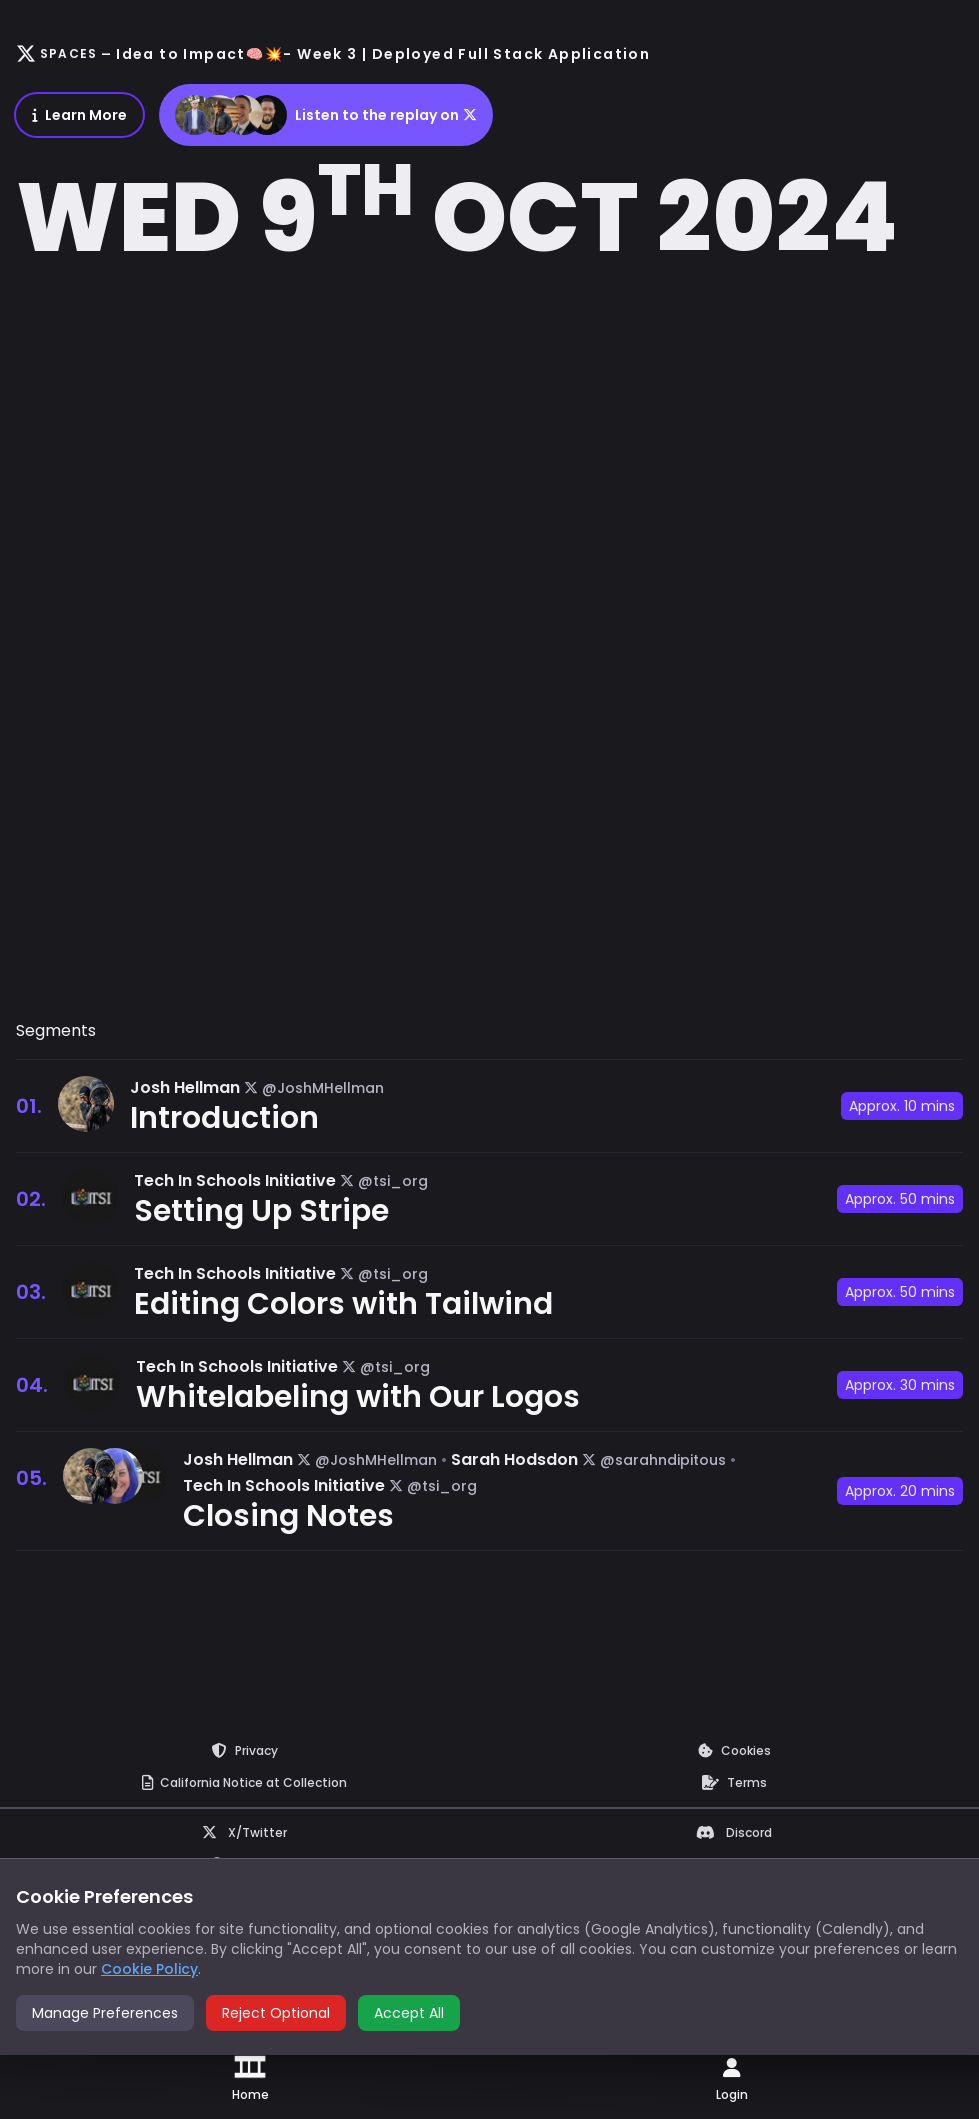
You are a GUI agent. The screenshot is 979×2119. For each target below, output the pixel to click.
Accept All (409, 2013)
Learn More (79, 115)
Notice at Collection (244, 1782)
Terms (734, 1782)
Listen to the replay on (326, 115)
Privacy (245, 1750)
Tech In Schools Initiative (235, 1180)
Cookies (734, 1750)
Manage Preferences (105, 2013)
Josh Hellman (185, 1087)
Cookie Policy (149, 1969)
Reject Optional (276, 2013)
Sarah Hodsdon (514, 1459)
